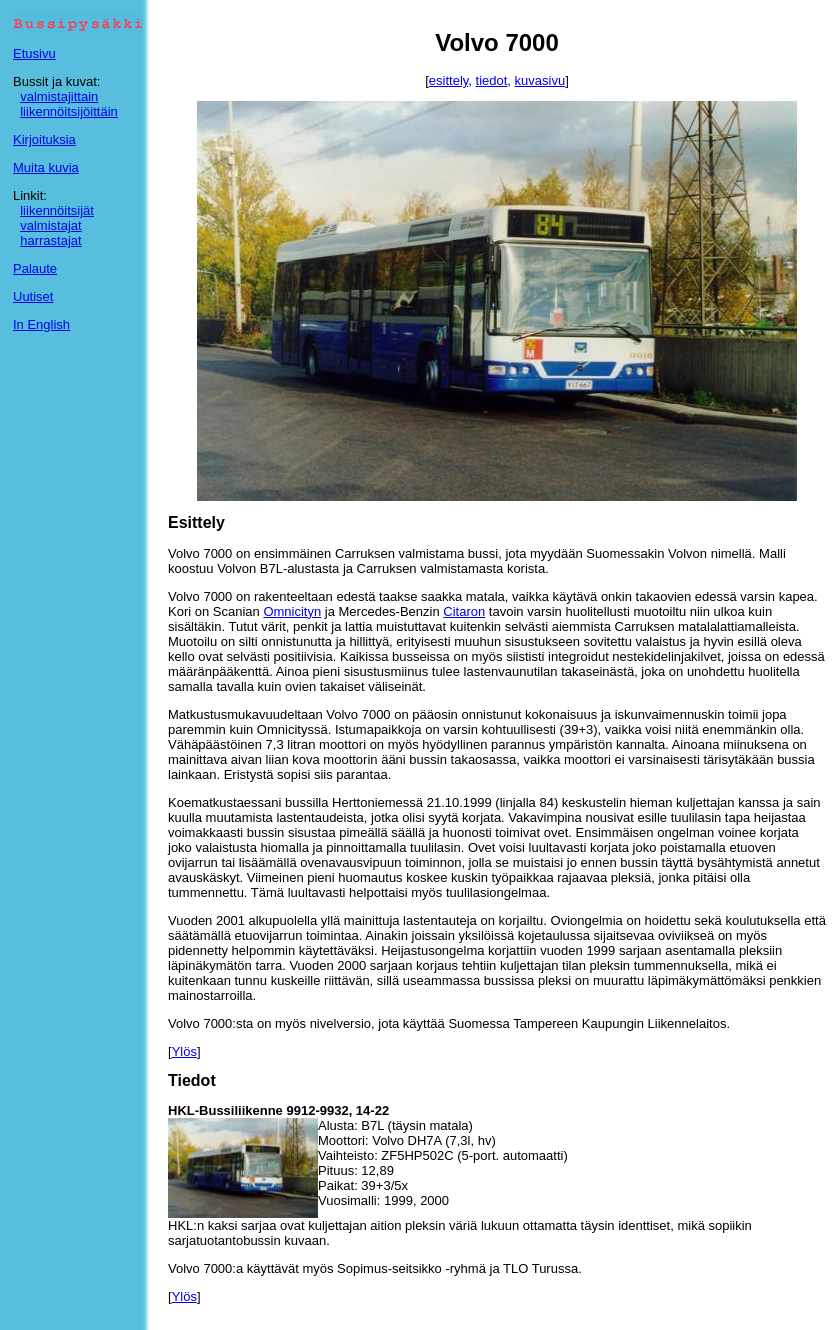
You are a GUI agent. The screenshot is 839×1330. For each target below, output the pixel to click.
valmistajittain (59, 96)
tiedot (492, 80)
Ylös (184, 1051)
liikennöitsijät (57, 210)
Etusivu (34, 53)
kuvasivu (540, 80)
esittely (449, 80)
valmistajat (50, 225)
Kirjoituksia (44, 139)
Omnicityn (292, 611)
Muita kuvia (46, 167)
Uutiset (33, 296)
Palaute (35, 268)
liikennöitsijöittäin (69, 111)
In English (41, 324)
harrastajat (50, 240)
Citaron (464, 611)
